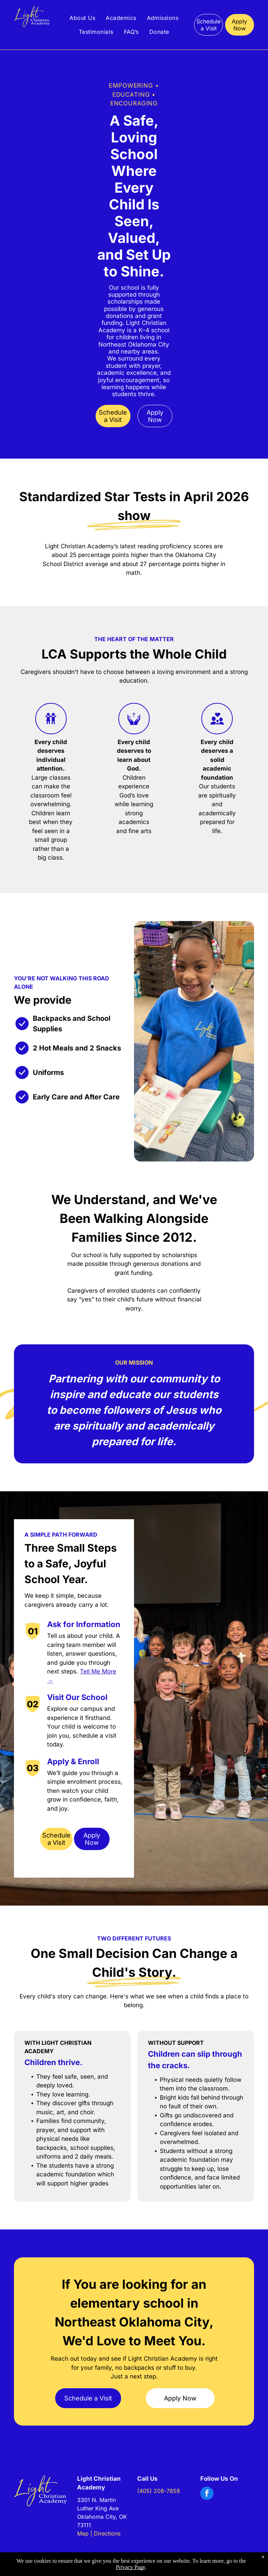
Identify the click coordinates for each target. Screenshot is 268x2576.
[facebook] (207, 2494)
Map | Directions (98, 2533)
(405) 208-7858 (158, 2490)
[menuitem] (82, 18)
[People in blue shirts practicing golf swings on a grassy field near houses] (226, 133)
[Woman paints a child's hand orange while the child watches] (41, 130)
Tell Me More (98, 1671)
